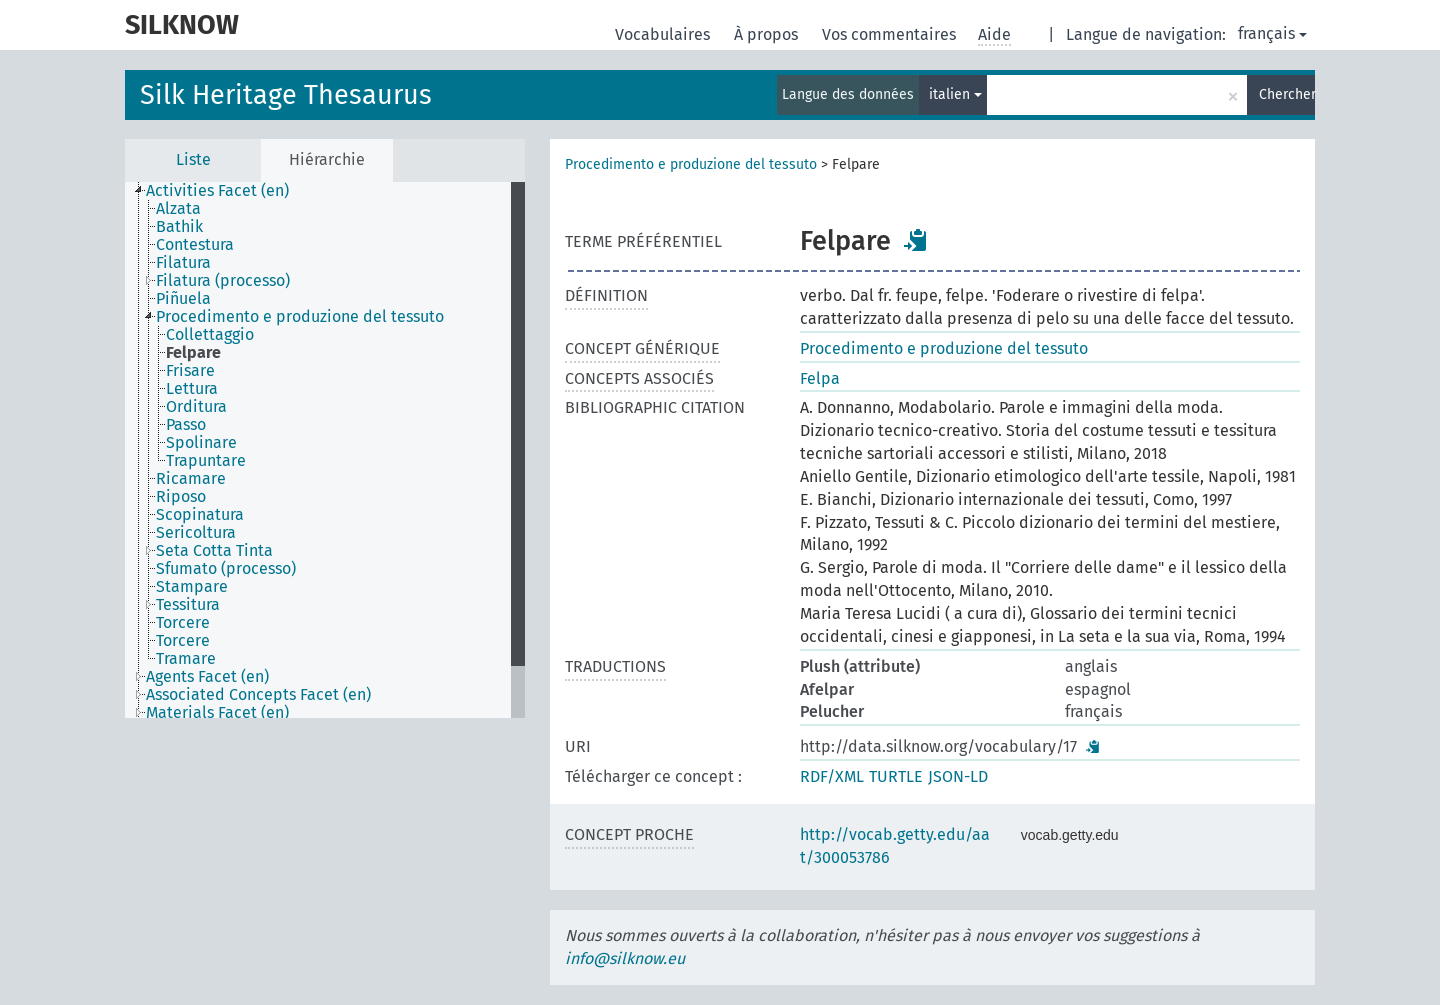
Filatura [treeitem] (183, 263)
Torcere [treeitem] (183, 623)
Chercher (1287, 94)
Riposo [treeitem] (181, 497)
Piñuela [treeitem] (183, 299)
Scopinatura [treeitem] (200, 515)
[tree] (325, 450)
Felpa (820, 378)
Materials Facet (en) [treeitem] (217, 713)
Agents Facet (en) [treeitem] (207, 677)
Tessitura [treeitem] (188, 605)
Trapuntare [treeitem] (206, 461)
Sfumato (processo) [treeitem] (226, 569)
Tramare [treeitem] (186, 659)
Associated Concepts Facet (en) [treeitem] (258, 695)
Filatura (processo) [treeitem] (223, 281)
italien (955, 94)
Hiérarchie (327, 159)
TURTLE (896, 776)
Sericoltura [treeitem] (196, 533)
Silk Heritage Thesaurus (286, 95)
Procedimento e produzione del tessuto (691, 164)
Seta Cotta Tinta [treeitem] (214, 551)
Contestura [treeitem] (195, 245)
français (1272, 33)
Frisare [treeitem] (190, 371)
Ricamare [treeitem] (191, 479)
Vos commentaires (891, 34)
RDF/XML (832, 776)
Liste (193, 159)
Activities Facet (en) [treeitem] (217, 191)
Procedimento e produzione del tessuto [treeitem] (300, 317)
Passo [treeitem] (186, 425)
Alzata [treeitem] (178, 209)
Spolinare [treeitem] (201, 443)
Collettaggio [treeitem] (210, 335)
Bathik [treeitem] (179, 227)
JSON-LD (958, 776)
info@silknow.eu (625, 958)
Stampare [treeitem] (192, 587)
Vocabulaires (664, 34)
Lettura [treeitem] (192, 389)
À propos (768, 34)
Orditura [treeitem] (196, 407)
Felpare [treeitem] (193, 353)
